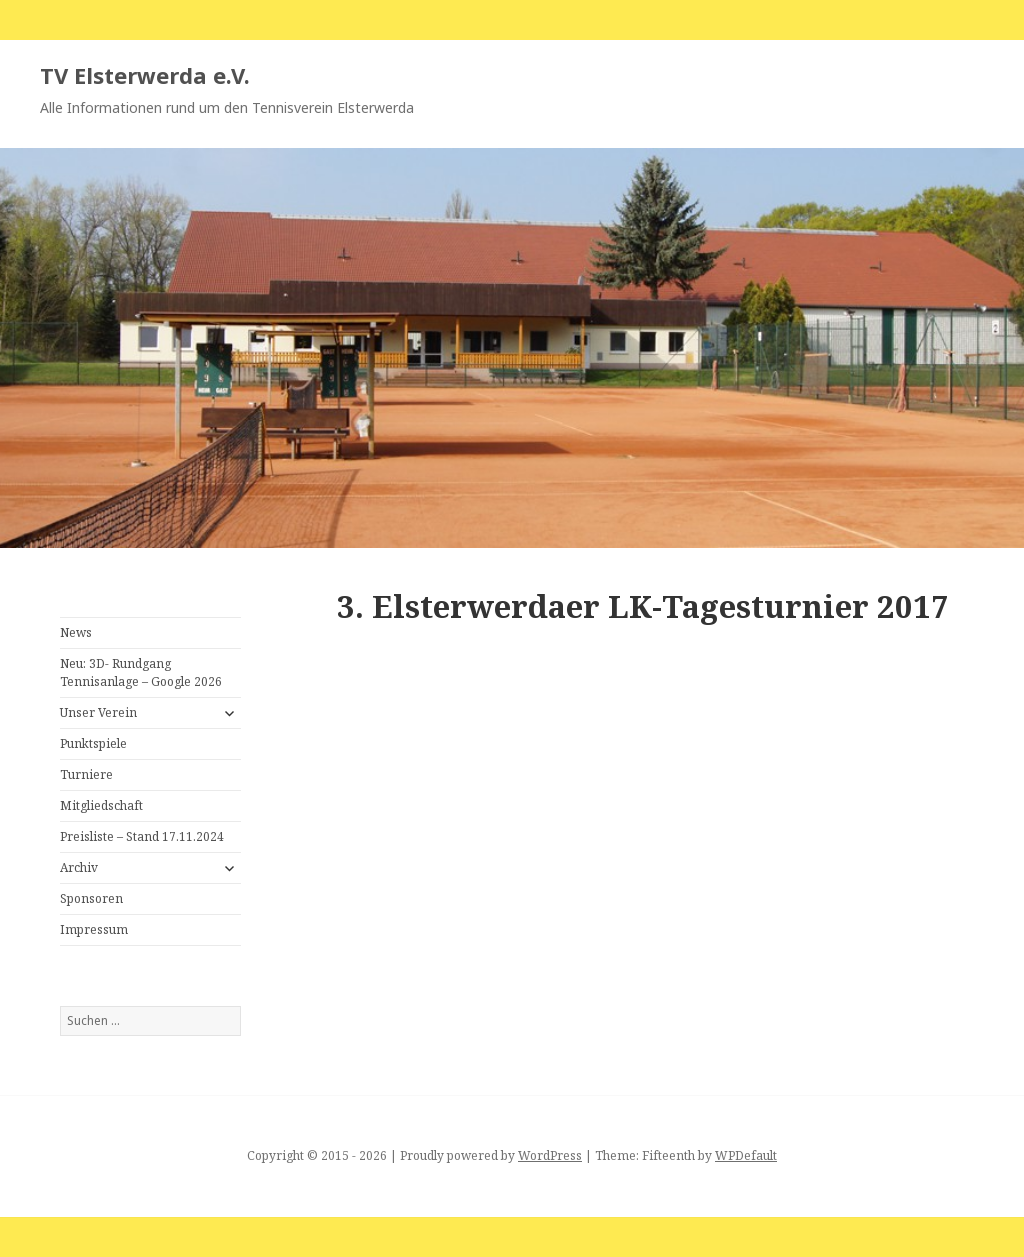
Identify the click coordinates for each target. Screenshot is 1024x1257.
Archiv (79, 867)
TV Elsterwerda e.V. (145, 75)
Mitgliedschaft (101, 805)
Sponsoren (91, 898)
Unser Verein (98, 712)
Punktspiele (93, 743)
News (76, 632)
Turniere (86, 774)
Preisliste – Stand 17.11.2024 (142, 836)
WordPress (550, 1155)
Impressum (94, 929)
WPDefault (746, 1155)
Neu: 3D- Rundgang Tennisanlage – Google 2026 (141, 672)
